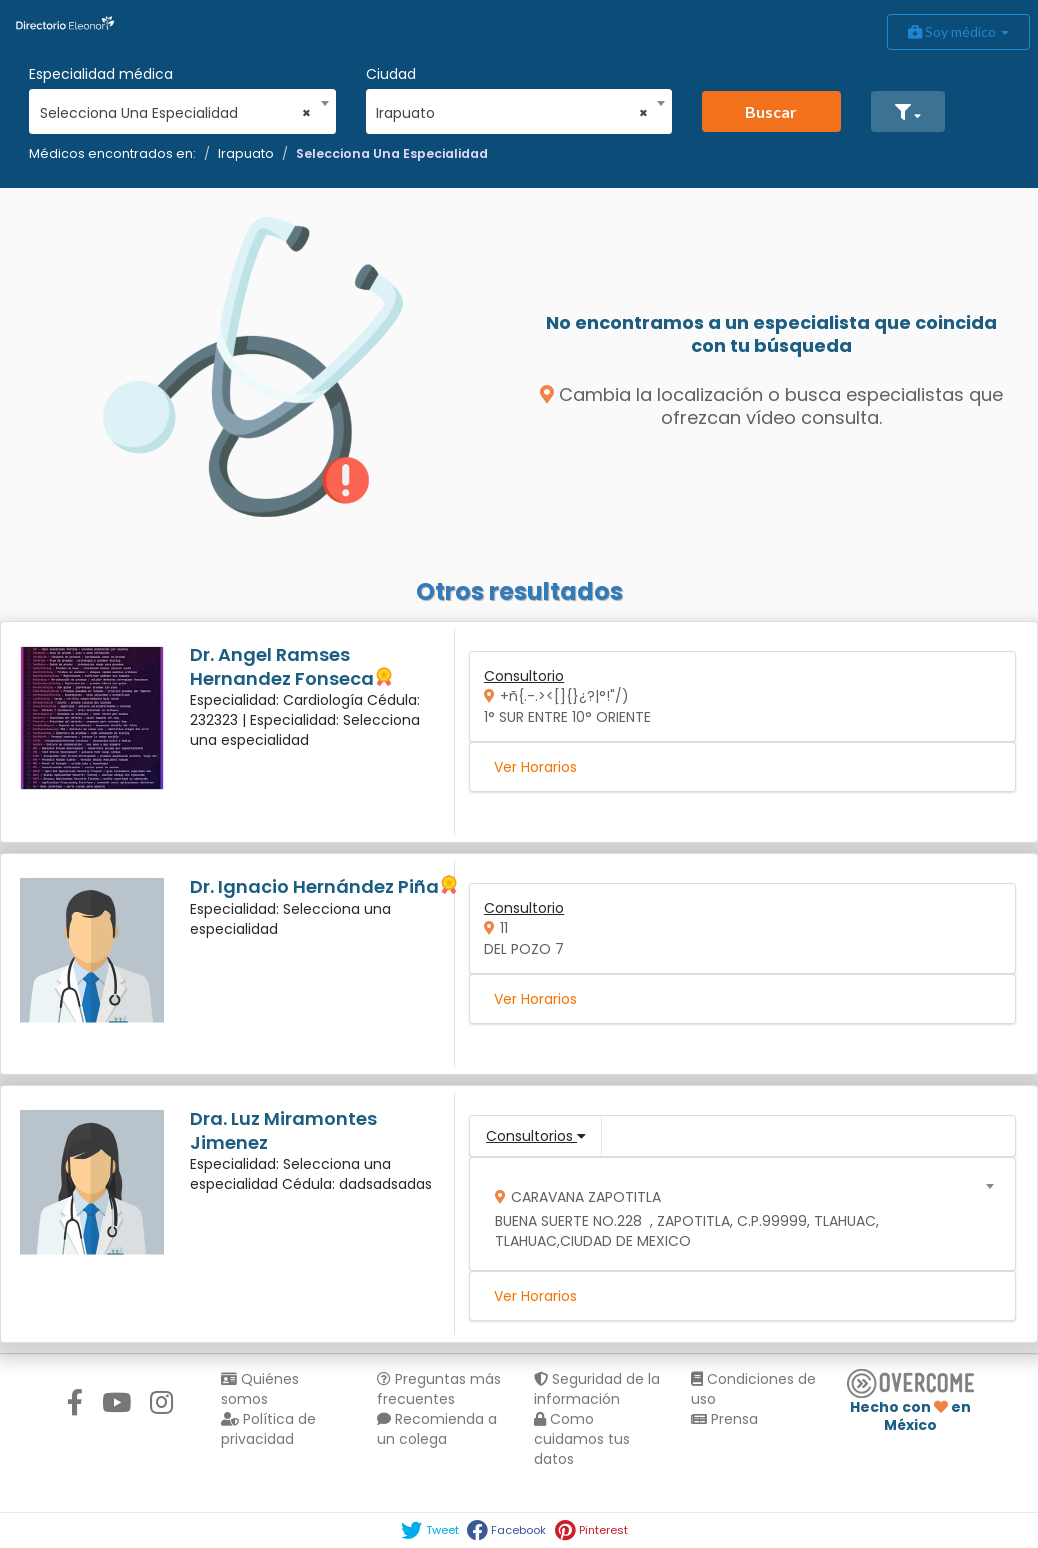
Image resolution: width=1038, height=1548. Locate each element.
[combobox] (176, 108)
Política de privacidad (268, 1429)
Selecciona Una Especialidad (392, 153)
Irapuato (246, 153)
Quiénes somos (260, 1389)
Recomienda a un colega (437, 1429)
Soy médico (958, 31)
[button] (908, 111)
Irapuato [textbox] (512, 113)
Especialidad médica (101, 74)
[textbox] (736, 1214)
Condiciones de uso (753, 1389)
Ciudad (391, 74)
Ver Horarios (535, 767)
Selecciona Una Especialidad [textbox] (176, 113)
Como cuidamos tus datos (582, 1439)
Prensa (724, 1419)
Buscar (771, 111)
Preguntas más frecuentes (439, 1389)
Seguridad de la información (597, 1389)
